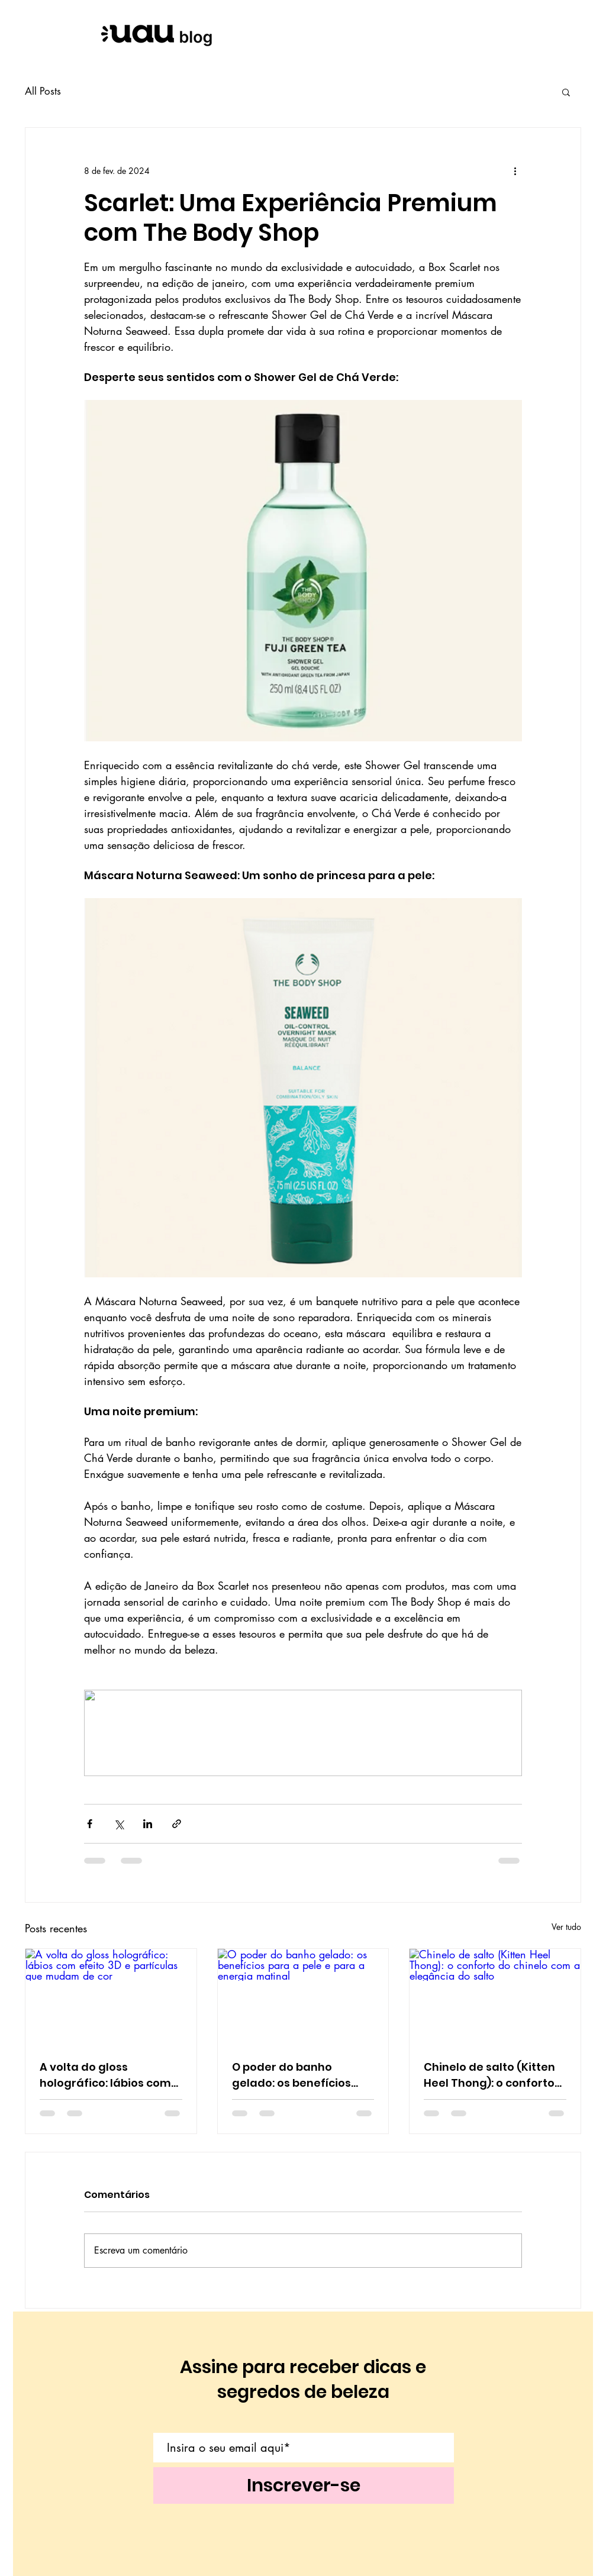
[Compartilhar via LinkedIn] (147, 1823)
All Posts (43, 91)
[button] (566, 91)
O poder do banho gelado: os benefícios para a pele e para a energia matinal (291, 2075)
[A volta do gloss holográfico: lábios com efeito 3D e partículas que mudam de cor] (110, 1997)
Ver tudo (566, 1926)
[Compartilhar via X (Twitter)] (118, 1823)
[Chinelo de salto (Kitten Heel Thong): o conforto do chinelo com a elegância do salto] (495, 1997)
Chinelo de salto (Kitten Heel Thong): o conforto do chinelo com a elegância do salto (489, 2075)
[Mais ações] (515, 170)
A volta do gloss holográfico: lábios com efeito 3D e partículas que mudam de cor (105, 2075)
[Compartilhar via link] (176, 1823)
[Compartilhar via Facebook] (89, 1823)
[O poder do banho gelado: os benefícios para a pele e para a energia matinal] (303, 1997)
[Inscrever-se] (303, 2485)
